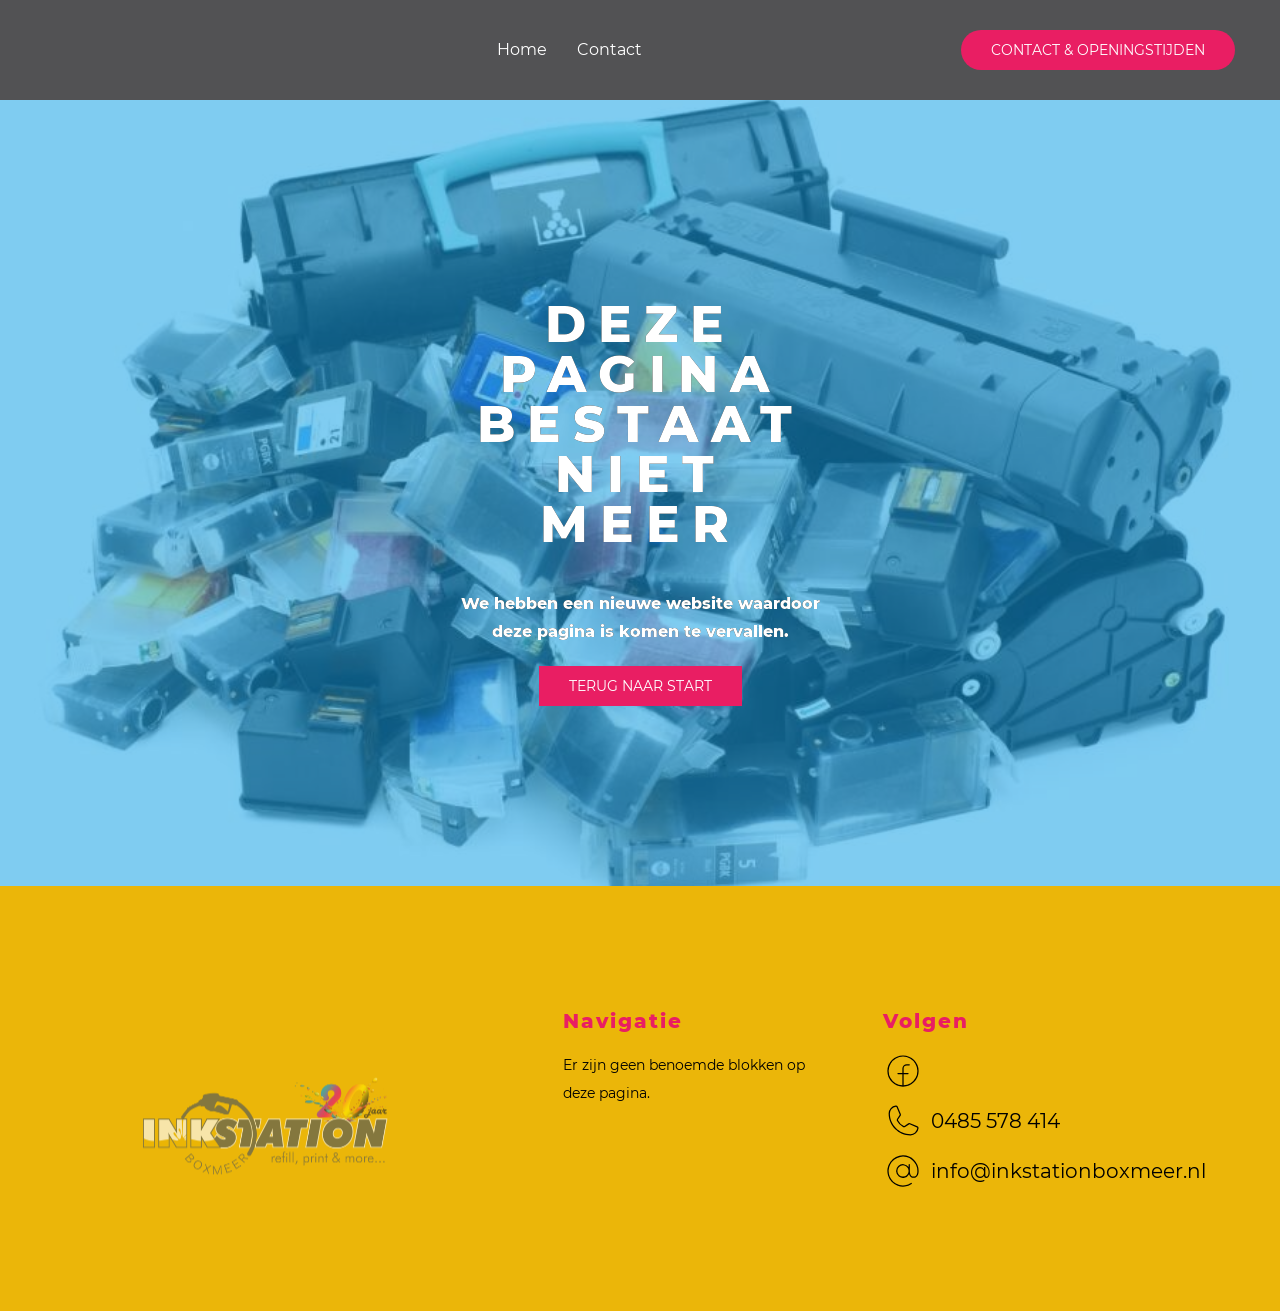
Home (522, 49)
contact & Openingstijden (1098, 50)
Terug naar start (640, 686)
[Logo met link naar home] (266, 1153)
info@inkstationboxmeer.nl (1068, 1171)
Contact (609, 49)
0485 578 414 (995, 1121)
